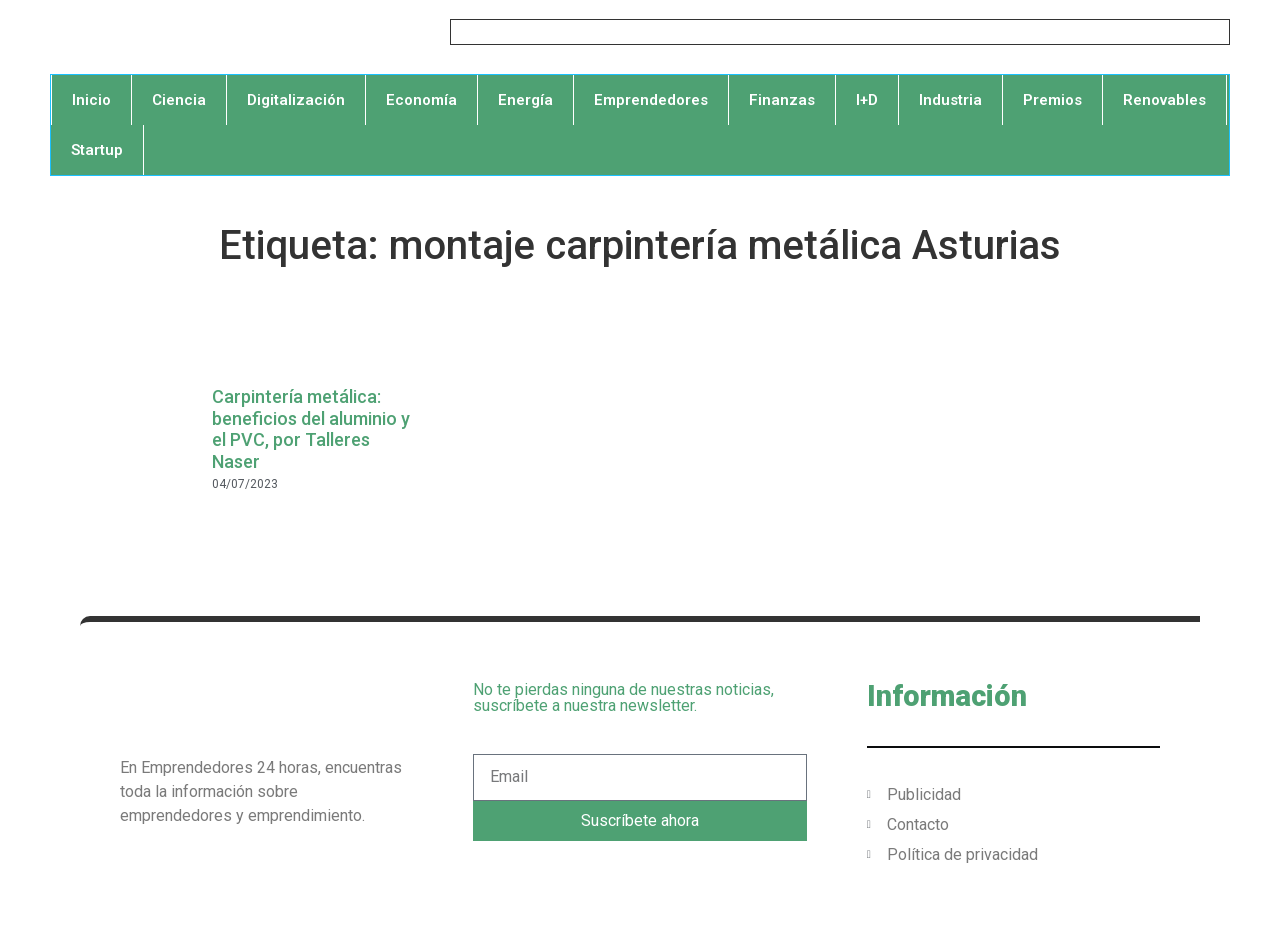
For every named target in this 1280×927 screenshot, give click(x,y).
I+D (867, 100)
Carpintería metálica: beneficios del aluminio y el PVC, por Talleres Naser (311, 429)
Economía (421, 100)
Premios (1052, 100)
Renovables (1164, 100)
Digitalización (296, 100)
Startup (97, 150)
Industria (950, 100)
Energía (525, 100)
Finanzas (782, 100)
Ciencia (179, 100)
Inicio (91, 100)
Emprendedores (651, 100)
